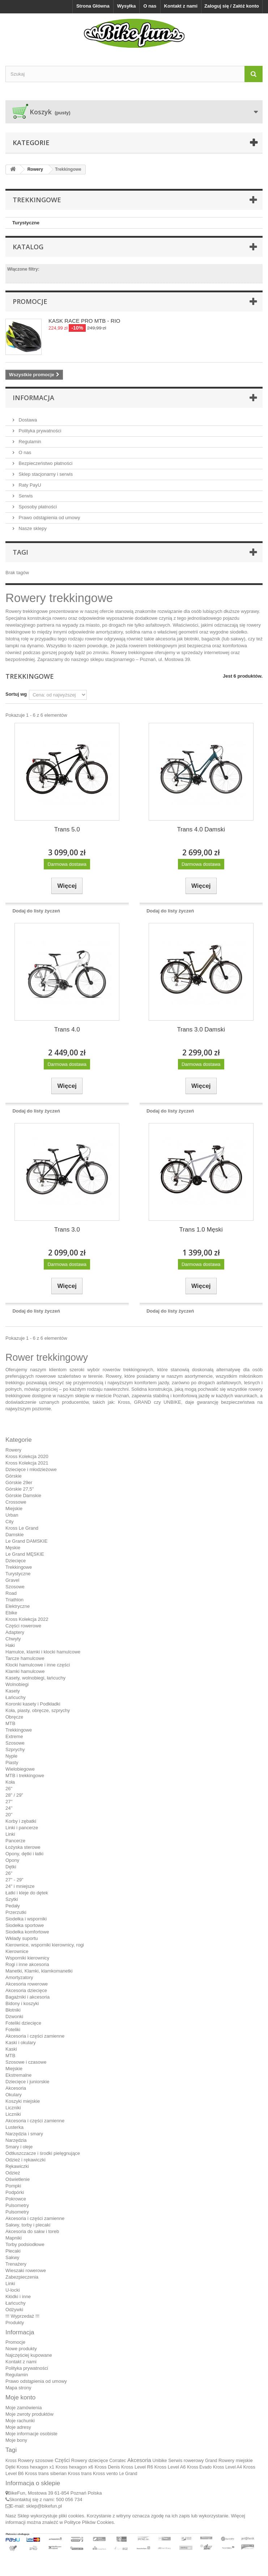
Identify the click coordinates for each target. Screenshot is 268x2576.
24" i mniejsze (19, 1886)
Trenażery (15, 2264)
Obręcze (14, 1717)
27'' (8, 1801)
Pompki (13, 2186)
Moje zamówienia (23, 2407)
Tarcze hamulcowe (24, 1658)
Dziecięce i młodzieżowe (31, 1469)
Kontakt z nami (180, 6)
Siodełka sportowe (24, 1925)
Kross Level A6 (170, 2467)
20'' (8, 1814)
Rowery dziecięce (89, 2460)
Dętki (10, 1866)
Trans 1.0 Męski (201, 1229)
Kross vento (105, 2473)
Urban (11, 1515)
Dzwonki (14, 2016)
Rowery (13, 1450)
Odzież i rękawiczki (25, 2159)
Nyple (11, 1756)
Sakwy (12, 2257)
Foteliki (12, 2029)
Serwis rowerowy (186, 2460)
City (9, 1521)
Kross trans (80, 2473)
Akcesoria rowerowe (26, 1984)
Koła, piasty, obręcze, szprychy (37, 1710)
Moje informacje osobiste (31, 2433)
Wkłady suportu (21, 1938)
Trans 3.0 (67, 1229)
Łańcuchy (15, 1697)
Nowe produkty (21, 2348)
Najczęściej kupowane (28, 2355)
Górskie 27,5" (19, 1489)
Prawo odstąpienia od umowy (48, 517)
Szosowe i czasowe (25, 2062)
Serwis (25, 496)
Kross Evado (199, 2467)
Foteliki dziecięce (23, 2023)
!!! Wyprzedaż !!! (22, 2316)
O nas (149, 6)
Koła (10, 1782)
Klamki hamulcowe (24, 1671)
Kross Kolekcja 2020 (26, 1456)
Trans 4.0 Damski (201, 829)
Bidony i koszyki (22, 2003)
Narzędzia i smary (24, 2133)
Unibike (159, 2460)
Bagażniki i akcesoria (27, 1997)
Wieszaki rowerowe (25, 2270)
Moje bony (16, 2440)
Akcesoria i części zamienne (34, 2036)
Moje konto (20, 2397)
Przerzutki (15, 1912)
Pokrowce (15, 2199)
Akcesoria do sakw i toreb (32, 2231)
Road (11, 1593)
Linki (10, 1834)
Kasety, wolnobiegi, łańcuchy (35, 1678)
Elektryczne (17, 1606)
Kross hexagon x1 (35, 2467)
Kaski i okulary (20, 2042)
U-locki (12, 2290)
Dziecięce (15, 1560)
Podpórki (14, 2192)
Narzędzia (16, 2140)
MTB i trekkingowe (24, 1775)
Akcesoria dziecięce (26, 1990)
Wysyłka (126, 6)
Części (62, 2460)
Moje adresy (18, 2427)
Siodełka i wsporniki (26, 1919)
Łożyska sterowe (23, 1847)
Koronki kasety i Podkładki (32, 1704)
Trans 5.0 (67, 829)
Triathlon (14, 1599)
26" (8, 1788)
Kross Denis (107, 2467)
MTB (10, 1723)
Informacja (33, 397)
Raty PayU (29, 485)
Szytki (11, 1899)
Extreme (14, 1736)
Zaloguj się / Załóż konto (231, 6)
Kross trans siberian (46, 2473)
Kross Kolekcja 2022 (26, 1619)
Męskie (12, 1547)
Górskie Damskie (23, 1495)
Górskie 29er (18, 1482)
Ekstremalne (18, 2075)
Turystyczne (25, 222)
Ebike (11, 1612)
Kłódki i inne (18, 2296)
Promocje (30, 301)
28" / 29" (14, 1795)
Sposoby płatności (37, 506)
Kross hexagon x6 (74, 2467)
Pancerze (15, 1840)
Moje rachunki (20, 2420)
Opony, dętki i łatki (24, 1853)
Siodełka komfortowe (27, 1932)
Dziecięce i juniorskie (27, 2081)
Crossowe (15, 1502)
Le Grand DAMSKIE (26, 1541)
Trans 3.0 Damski (201, 1029)
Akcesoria (15, 2088)
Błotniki (13, 2010)
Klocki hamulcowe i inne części (37, 1665)
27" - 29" (14, 1879)
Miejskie (13, 1508)
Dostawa (27, 420)
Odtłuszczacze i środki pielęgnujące (42, 2153)
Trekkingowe (18, 1567)
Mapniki (13, 2238)
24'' (8, 1808)
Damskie (14, 1534)
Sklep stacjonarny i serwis (45, 474)
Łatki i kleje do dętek (26, 1892)
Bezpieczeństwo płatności (44, 463)
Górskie (13, 1476)
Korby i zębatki (20, 1821)
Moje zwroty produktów (29, 2414)
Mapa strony (18, 2387)
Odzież (12, 2172)
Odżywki (14, 2309)
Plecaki (13, 2251)
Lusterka (14, 2127)
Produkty (14, 2322)
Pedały (12, 1905)
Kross (11, 2460)
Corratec (117, 2460)
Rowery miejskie (235, 2460)
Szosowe (15, 1586)
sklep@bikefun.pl (44, 2506)
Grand (211, 2460)
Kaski (11, 2049)
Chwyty (13, 1638)
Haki (10, 1645)
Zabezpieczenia (21, 2277)
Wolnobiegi (17, 1684)
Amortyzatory (19, 1977)
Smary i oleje (19, 2146)
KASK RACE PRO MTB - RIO (84, 321)
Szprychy (15, 1749)
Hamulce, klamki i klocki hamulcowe (42, 1652)
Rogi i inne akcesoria (27, 1964)
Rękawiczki (17, 2166)
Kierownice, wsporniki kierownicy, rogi (44, 1945)
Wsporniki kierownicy (27, 1958)
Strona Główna (93, 6)
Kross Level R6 (137, 2467)
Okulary (13, 2094)
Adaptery (14, 1632)
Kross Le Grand (21, 1528)
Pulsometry (17, 2205)
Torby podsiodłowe (24, 2244)
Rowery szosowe (35, 2460)
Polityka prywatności (39, 430)
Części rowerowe (23, 1625)
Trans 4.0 (67, 1029)
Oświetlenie (17, 2179)
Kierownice (17, 1951)
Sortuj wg (16, 694)
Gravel (12, 1580)
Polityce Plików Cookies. (89, 2522)
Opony (12, 1860)
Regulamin (29, 441)
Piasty (11, 1762)
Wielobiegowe (20, 1769)
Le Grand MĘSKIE (24, 1554)
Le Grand (128, 2473)
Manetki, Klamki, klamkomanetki (39, 1971)
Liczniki (13, 2107)
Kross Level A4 (227, 2467)
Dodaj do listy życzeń (36, 911)
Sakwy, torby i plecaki (27, 2225)
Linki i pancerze (21, 1827)
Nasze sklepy (32, 528)
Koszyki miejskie (22, 2101)
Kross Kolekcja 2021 (26, 1463)
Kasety (12, 1691)
